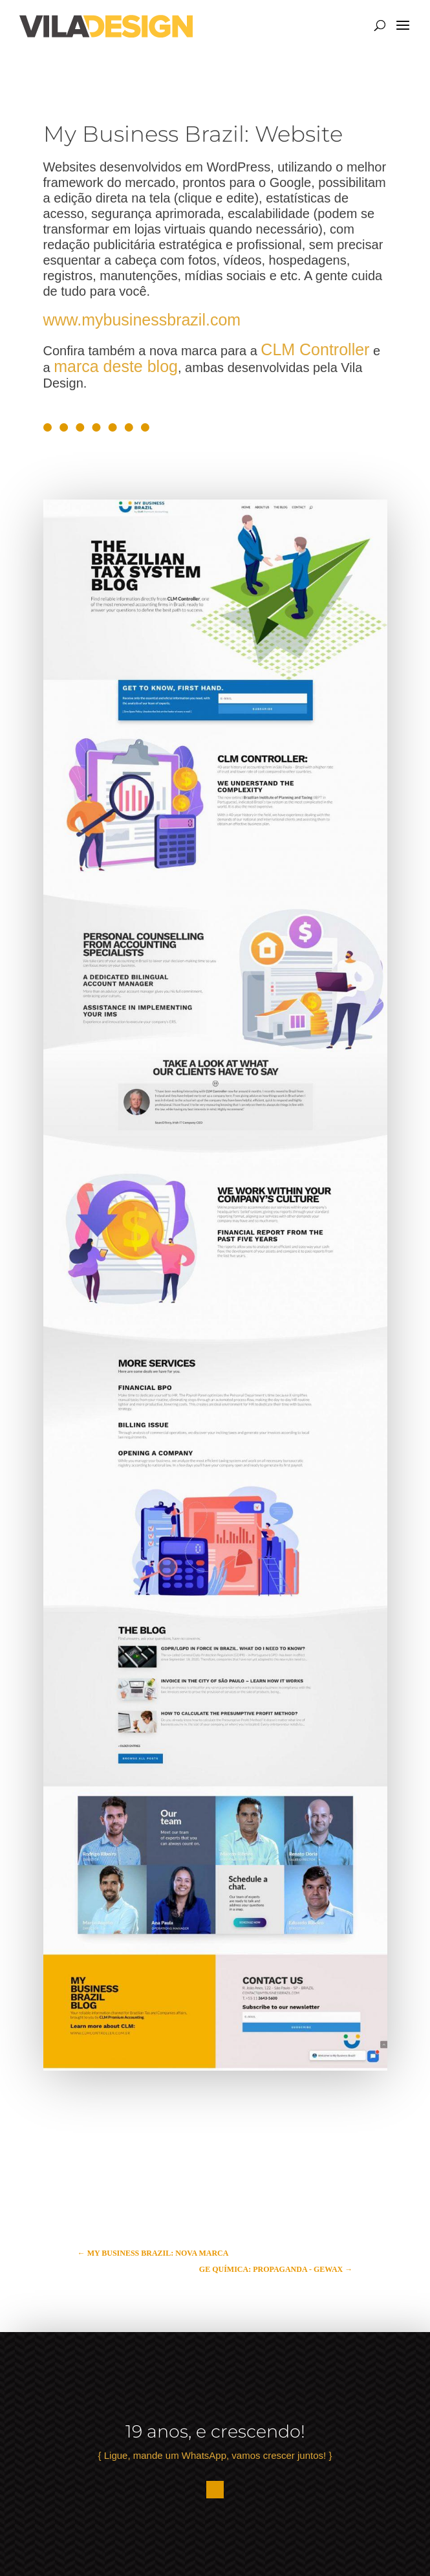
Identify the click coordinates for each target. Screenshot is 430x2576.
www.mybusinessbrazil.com (142, 320)
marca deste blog (116, 366)
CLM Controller (315, 349)
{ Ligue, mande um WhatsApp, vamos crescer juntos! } (215, 2455)
